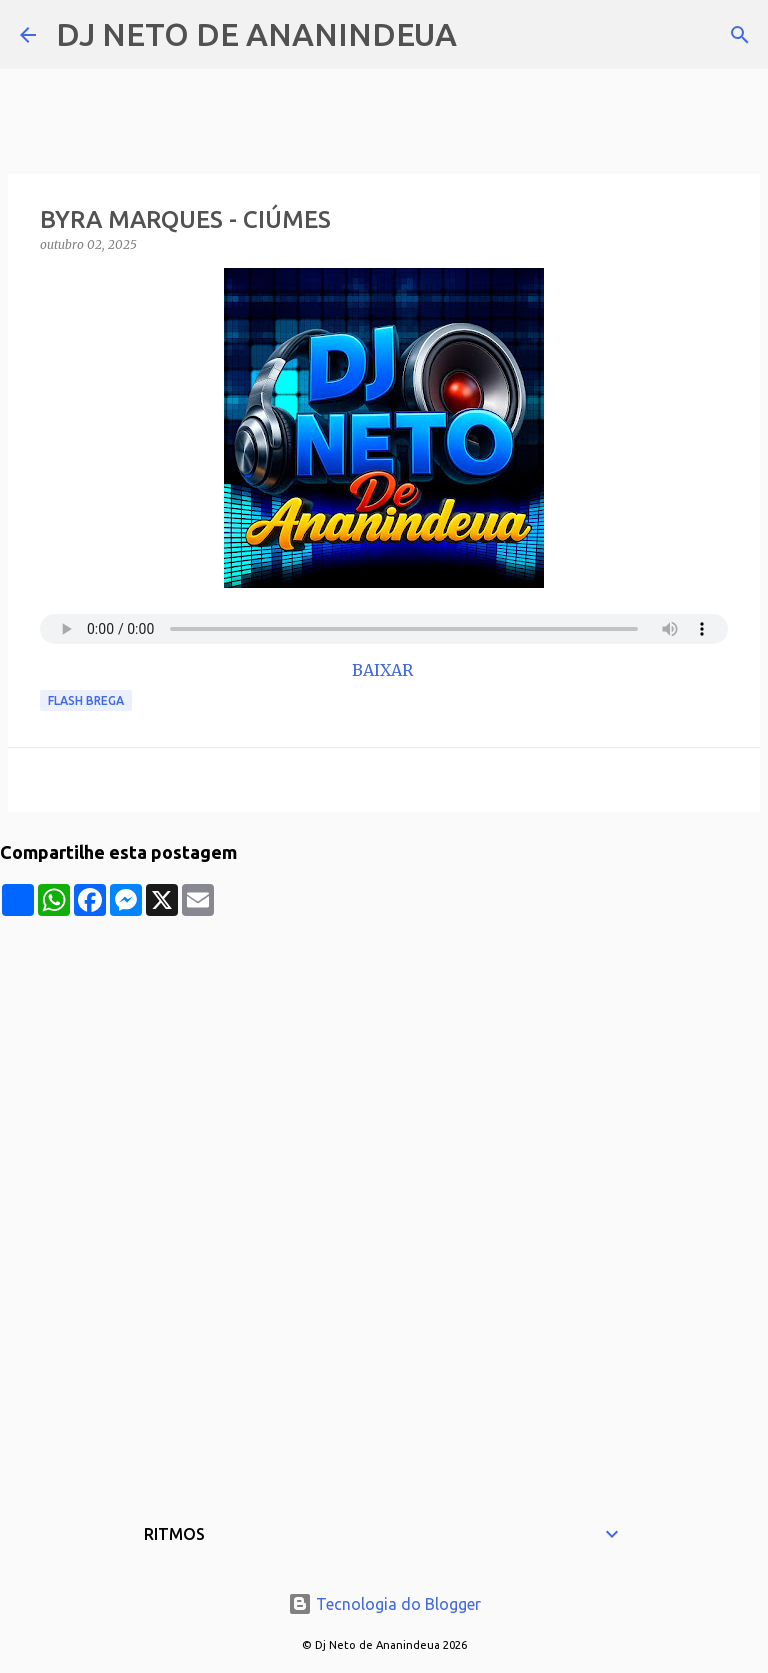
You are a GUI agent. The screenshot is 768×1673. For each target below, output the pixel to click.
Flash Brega (86, 700)
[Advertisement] (384, 1056)
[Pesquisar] (485, 35)
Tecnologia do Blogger (384, 1604)
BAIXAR (384, 670)
